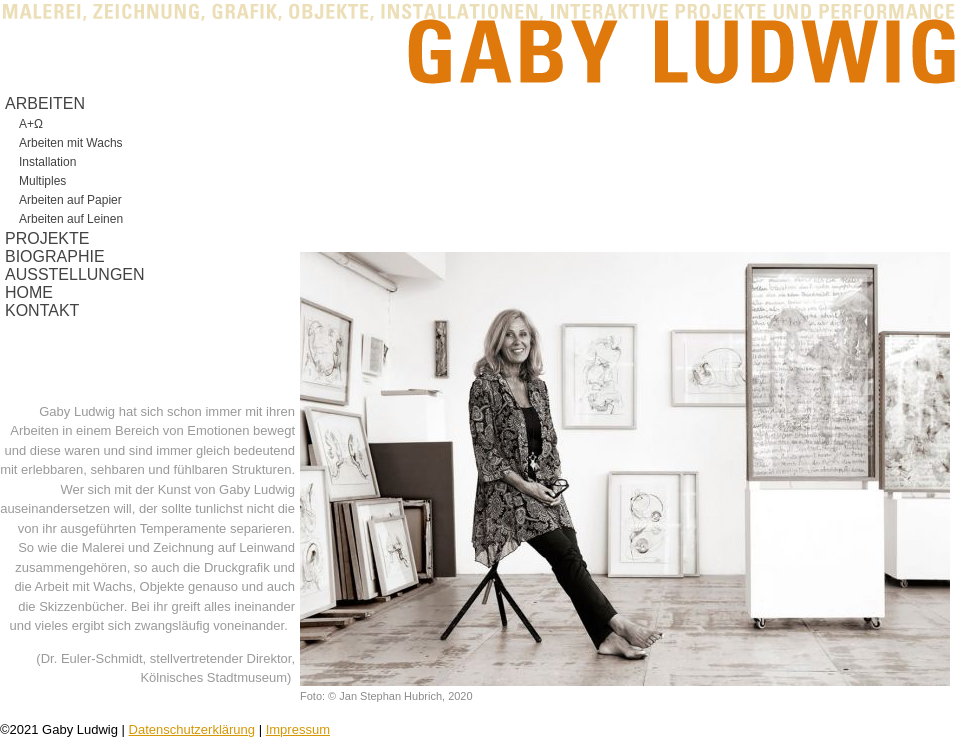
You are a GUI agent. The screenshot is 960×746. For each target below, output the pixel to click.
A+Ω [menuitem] (31, 124)
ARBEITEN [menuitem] (45, 103)
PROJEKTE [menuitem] (47, 238)
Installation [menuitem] (47, 162)
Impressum (298, 729)
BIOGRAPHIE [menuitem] (55, 256)
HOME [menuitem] (29, 292)
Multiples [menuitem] (42, 181)
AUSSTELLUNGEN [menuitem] (75, 274)
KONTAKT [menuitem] (42, 310)
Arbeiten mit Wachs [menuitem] (71, 143)
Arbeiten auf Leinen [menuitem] (71, 219)
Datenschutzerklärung (192, 729)
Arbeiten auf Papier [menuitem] (70, 200)
